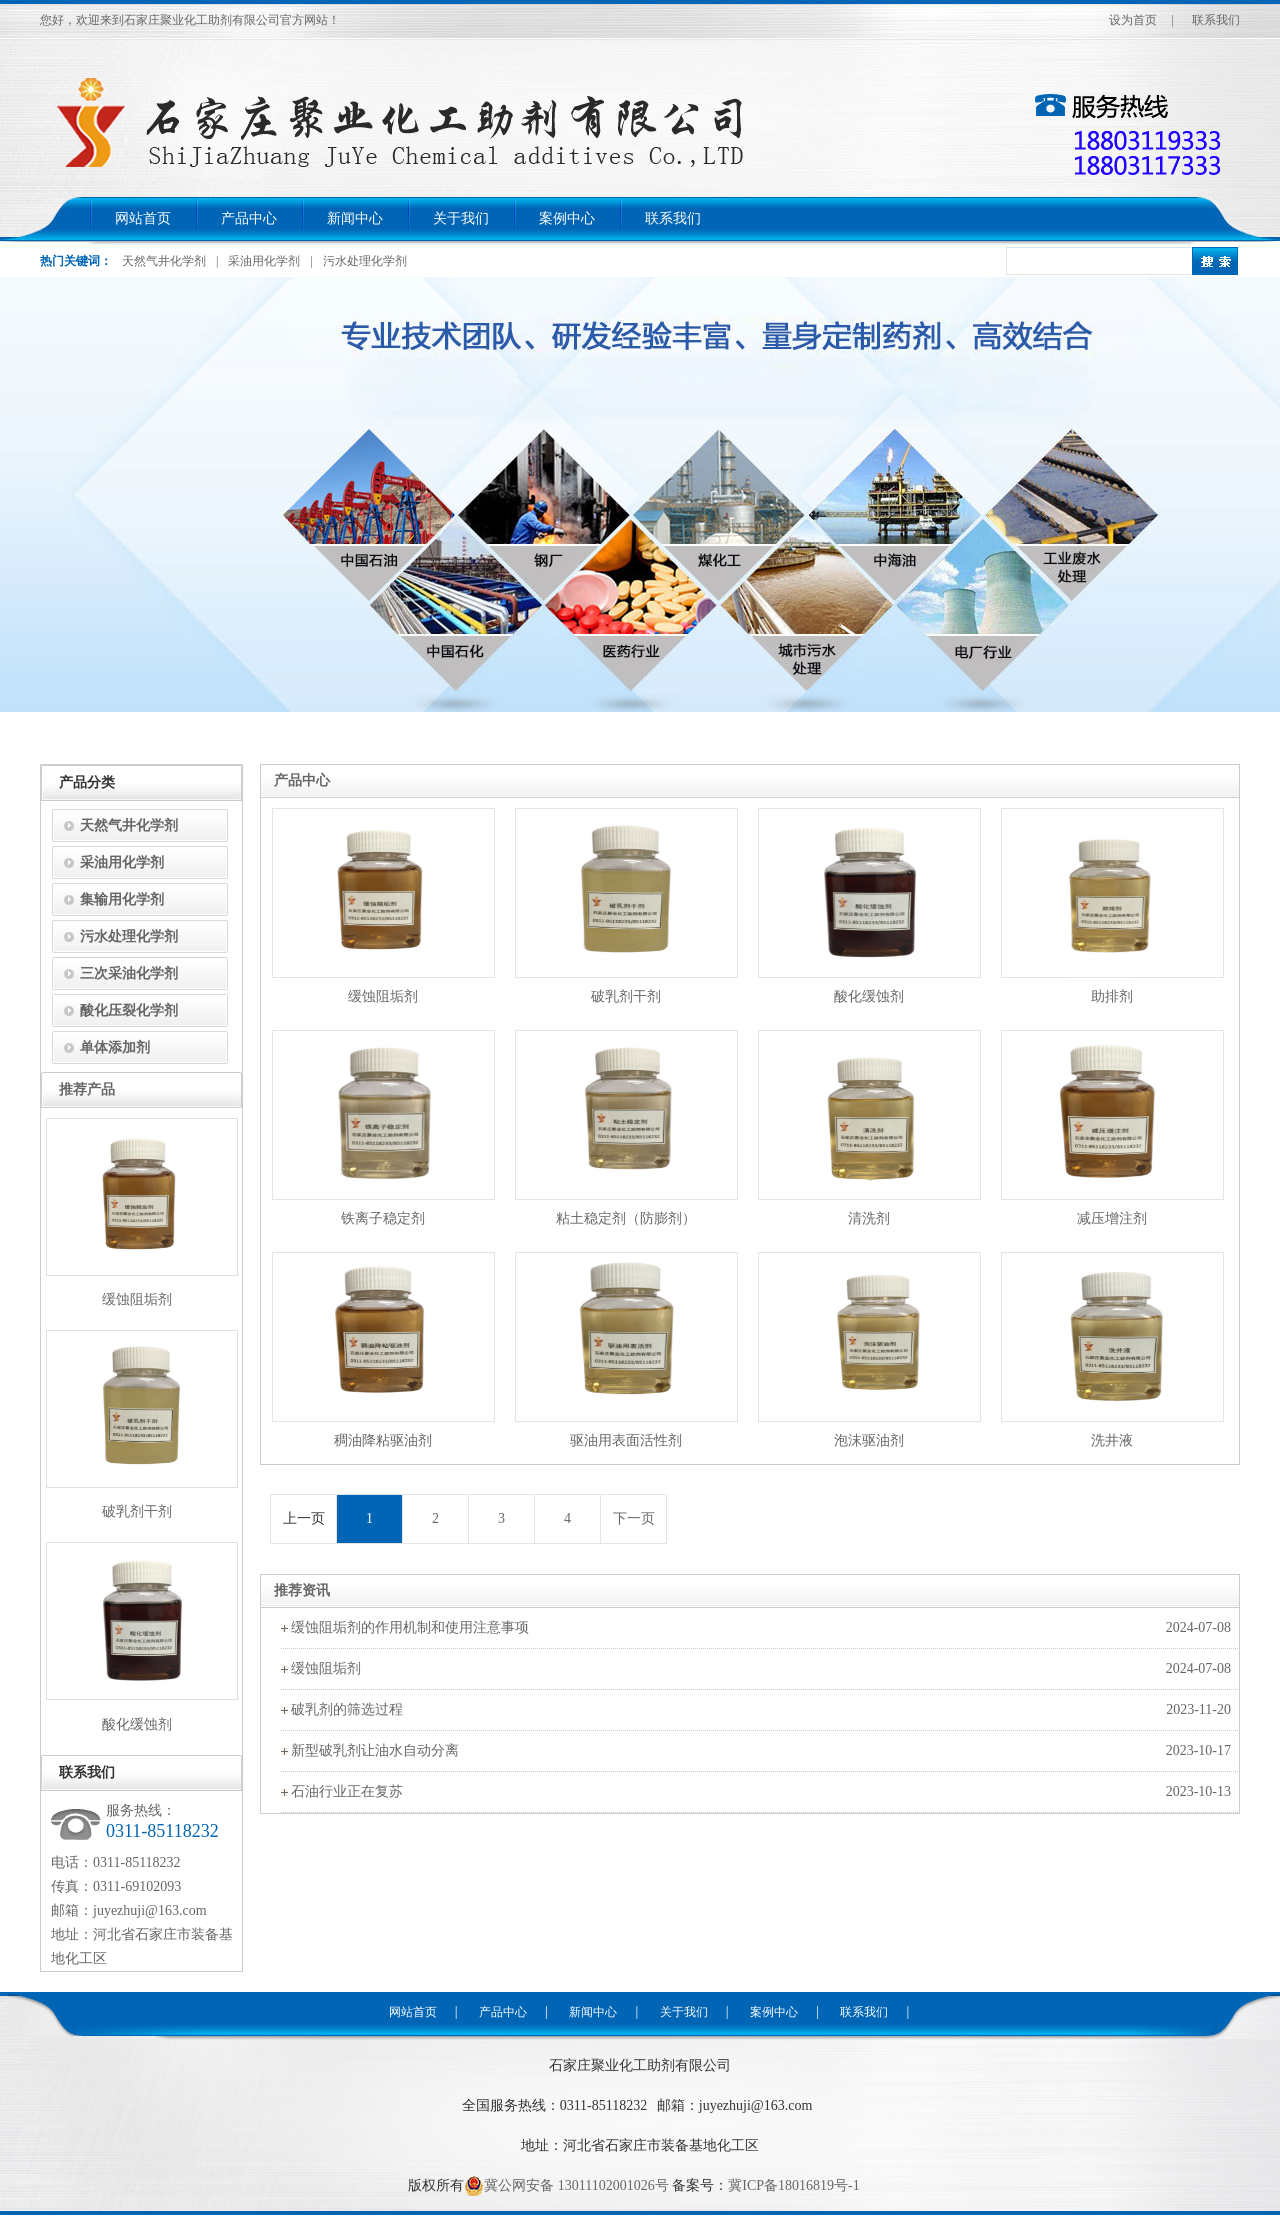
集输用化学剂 (122, 899)
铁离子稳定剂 (383, 1218)
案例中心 (567, 218)
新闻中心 (355, 218)
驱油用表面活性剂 (626, 1440)
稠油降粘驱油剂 (383, 1440)
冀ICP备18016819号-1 (793, 2185)
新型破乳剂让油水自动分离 (375, 1750)
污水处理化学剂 (365, 261)
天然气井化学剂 (164, 261)
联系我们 (1216, 20)
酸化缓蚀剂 (869, 996)
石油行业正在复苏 (347, 1791)
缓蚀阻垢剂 (383, 996)
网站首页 (143, 218)
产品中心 (249, 218)
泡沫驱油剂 (869, 1440)
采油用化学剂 (264, 261)
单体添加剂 (115, 1047)
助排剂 (1112, 996)
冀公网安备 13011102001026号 (566, 2186)
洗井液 (1112, 1440)
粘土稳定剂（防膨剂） (626, 1218)
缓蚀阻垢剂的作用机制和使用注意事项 (410, 1627)
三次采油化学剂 (129, 973)
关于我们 (461, 218)
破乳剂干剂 (626, 996)
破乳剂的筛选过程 (347, 1709)
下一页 (634, 1518)
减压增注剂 (1112, 1218)
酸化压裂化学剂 (129, 1010)
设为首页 (1133, 20)
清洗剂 (869, 1218)
